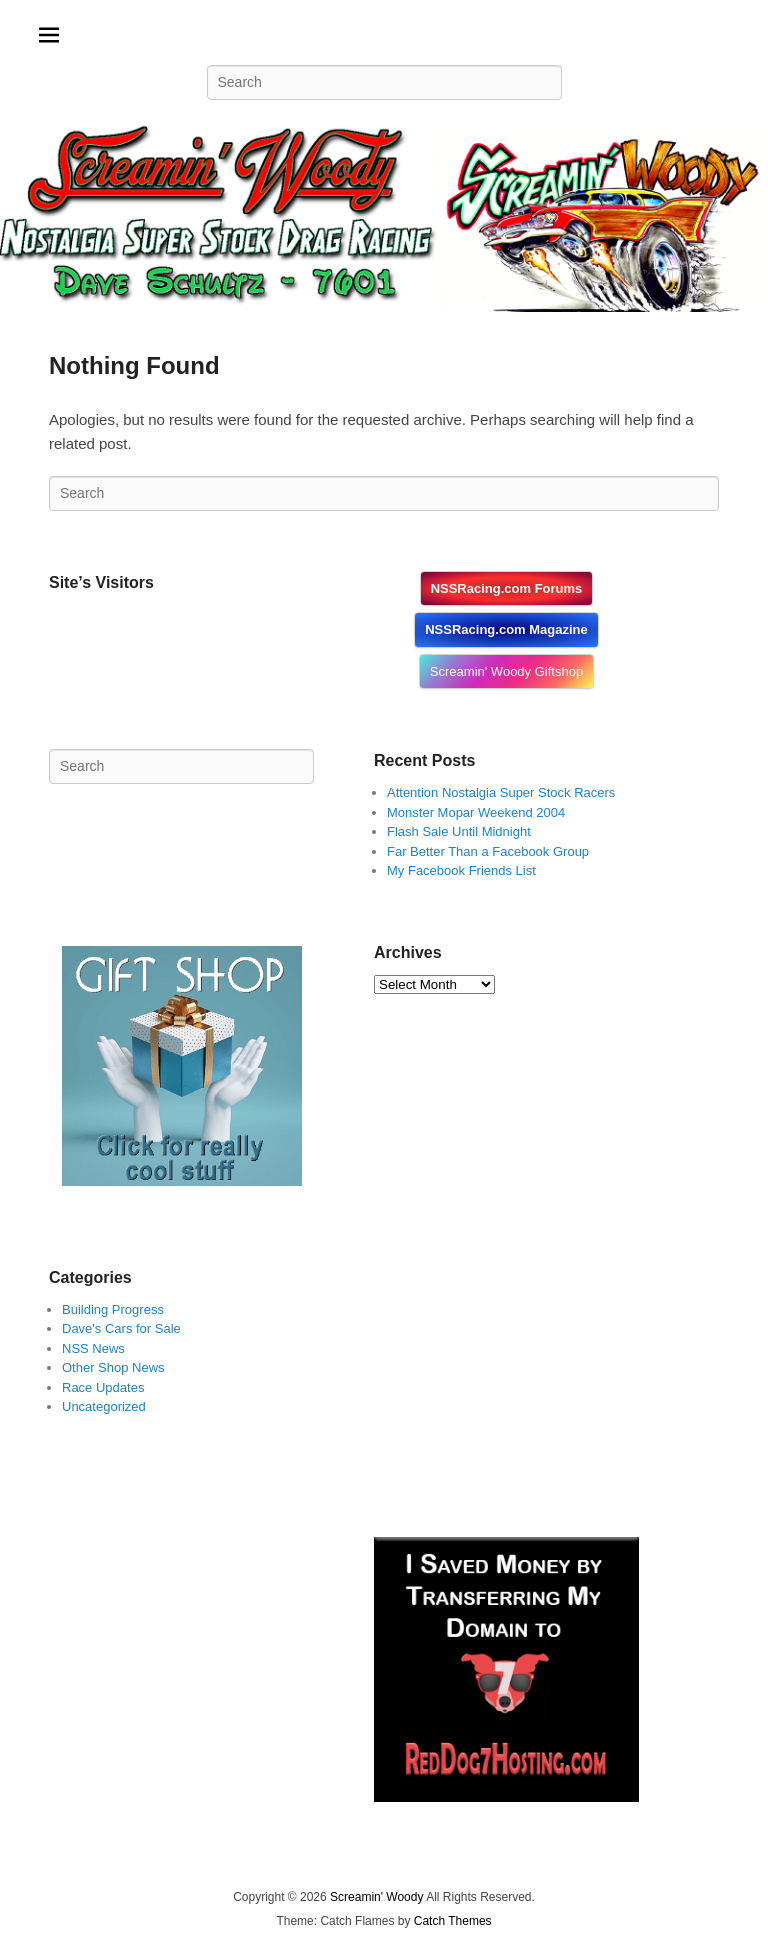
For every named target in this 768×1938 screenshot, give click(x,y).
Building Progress (113, 1309)
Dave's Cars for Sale (121, 1328)
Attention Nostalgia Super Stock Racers (501, 792)
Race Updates (103, 1387)
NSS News (93, 1348)
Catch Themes (453, 1921)
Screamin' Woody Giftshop (506, 671)
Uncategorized (104, 1406)
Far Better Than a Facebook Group (488, 851)
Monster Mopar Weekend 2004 (476, 812)
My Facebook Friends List (461, 870)
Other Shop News (113, 1367)
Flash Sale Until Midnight (459, 831)
